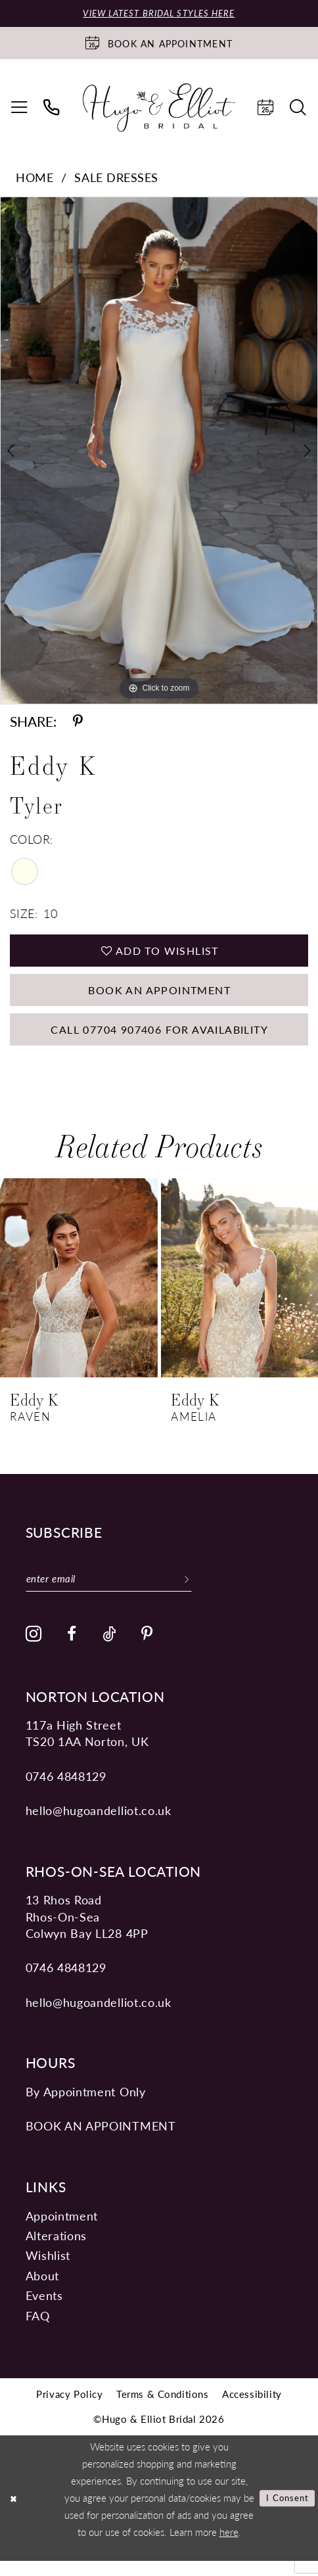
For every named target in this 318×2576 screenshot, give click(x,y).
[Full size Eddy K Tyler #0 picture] (159, 451)
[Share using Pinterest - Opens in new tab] (78, 722)
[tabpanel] (159, 451)
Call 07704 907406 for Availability (159, 1040)
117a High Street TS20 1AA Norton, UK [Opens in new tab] (87, 1748)
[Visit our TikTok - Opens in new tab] (109, 1650)
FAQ (38, 2330)
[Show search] (299, 108)
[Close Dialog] (14, 2513)
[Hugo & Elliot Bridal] (159, 108)
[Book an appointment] (159, 44)
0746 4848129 (66, 1790)
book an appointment (101, 2140)
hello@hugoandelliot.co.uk (98, 1825)
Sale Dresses (116, 178)
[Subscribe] (202, 1592)
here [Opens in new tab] (228, 2546)
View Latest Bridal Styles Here (159, 13)
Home (34, 178)
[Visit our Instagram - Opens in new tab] (34, 1649)
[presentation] (79, 1289)
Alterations (56, 2250)
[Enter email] (118, 1592)
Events (44, 2310)
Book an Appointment (159, 996)
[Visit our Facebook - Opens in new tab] (72, 1650)
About (42, 2290)
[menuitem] (19, 108)
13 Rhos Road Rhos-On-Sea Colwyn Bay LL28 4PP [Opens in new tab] (87, 1931)
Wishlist (48, 2270)
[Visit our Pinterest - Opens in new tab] (147, 1650)
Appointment (62, 2230)
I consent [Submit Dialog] (284, 2512)
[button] (19, 108)
